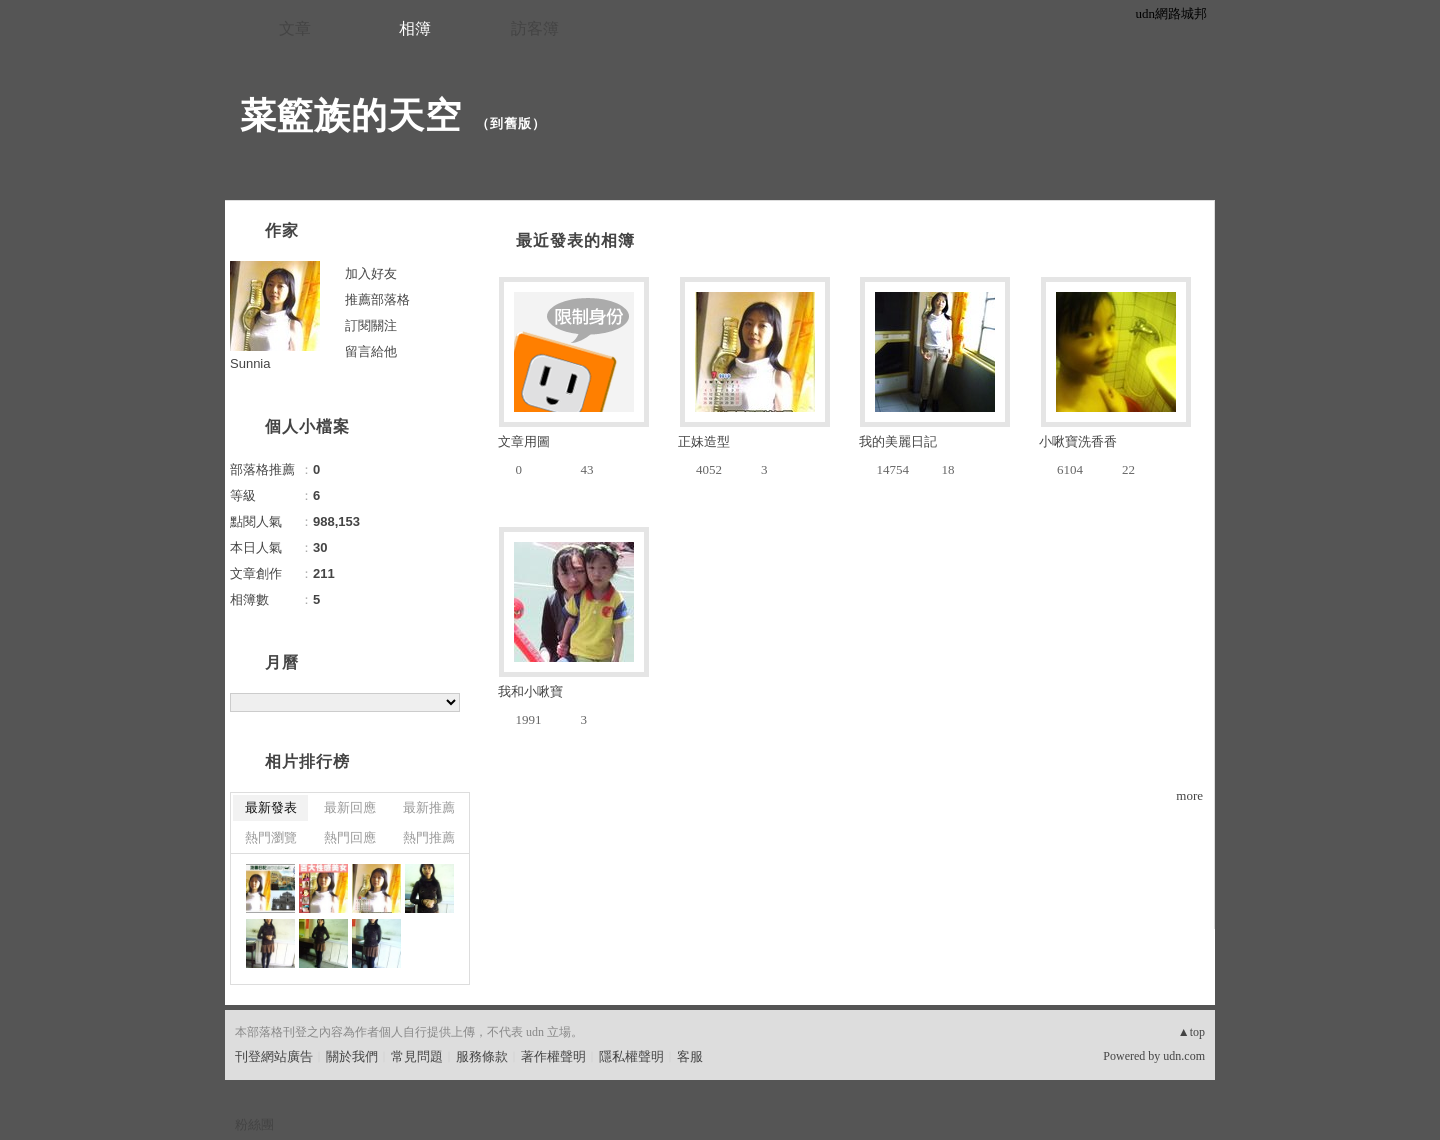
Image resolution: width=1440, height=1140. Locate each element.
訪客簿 (535, 28)
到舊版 (511, 123)
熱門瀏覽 (271, 837)
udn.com (1184, 1056)
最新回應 (350, 807)
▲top (1191, 1032)
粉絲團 (254, 1124)
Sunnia (250, 363)
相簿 (415, 28)
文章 (295, 28)
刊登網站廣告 (274, 1056)
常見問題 (417, 1056)
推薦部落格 (377, 299)
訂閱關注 (371, 325)
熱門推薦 (429, 837)
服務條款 (482, 1056)
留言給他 (371, 351)
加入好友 (371, 273)
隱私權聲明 (631, 1056)
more (1189, 795)
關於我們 (352, 1056)
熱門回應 (350, 837)
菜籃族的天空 (351, 115)
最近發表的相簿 (575, 240)
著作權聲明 (553, 1056)
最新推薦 (429, 807)
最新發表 (271, 807)
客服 (690, 1056)
